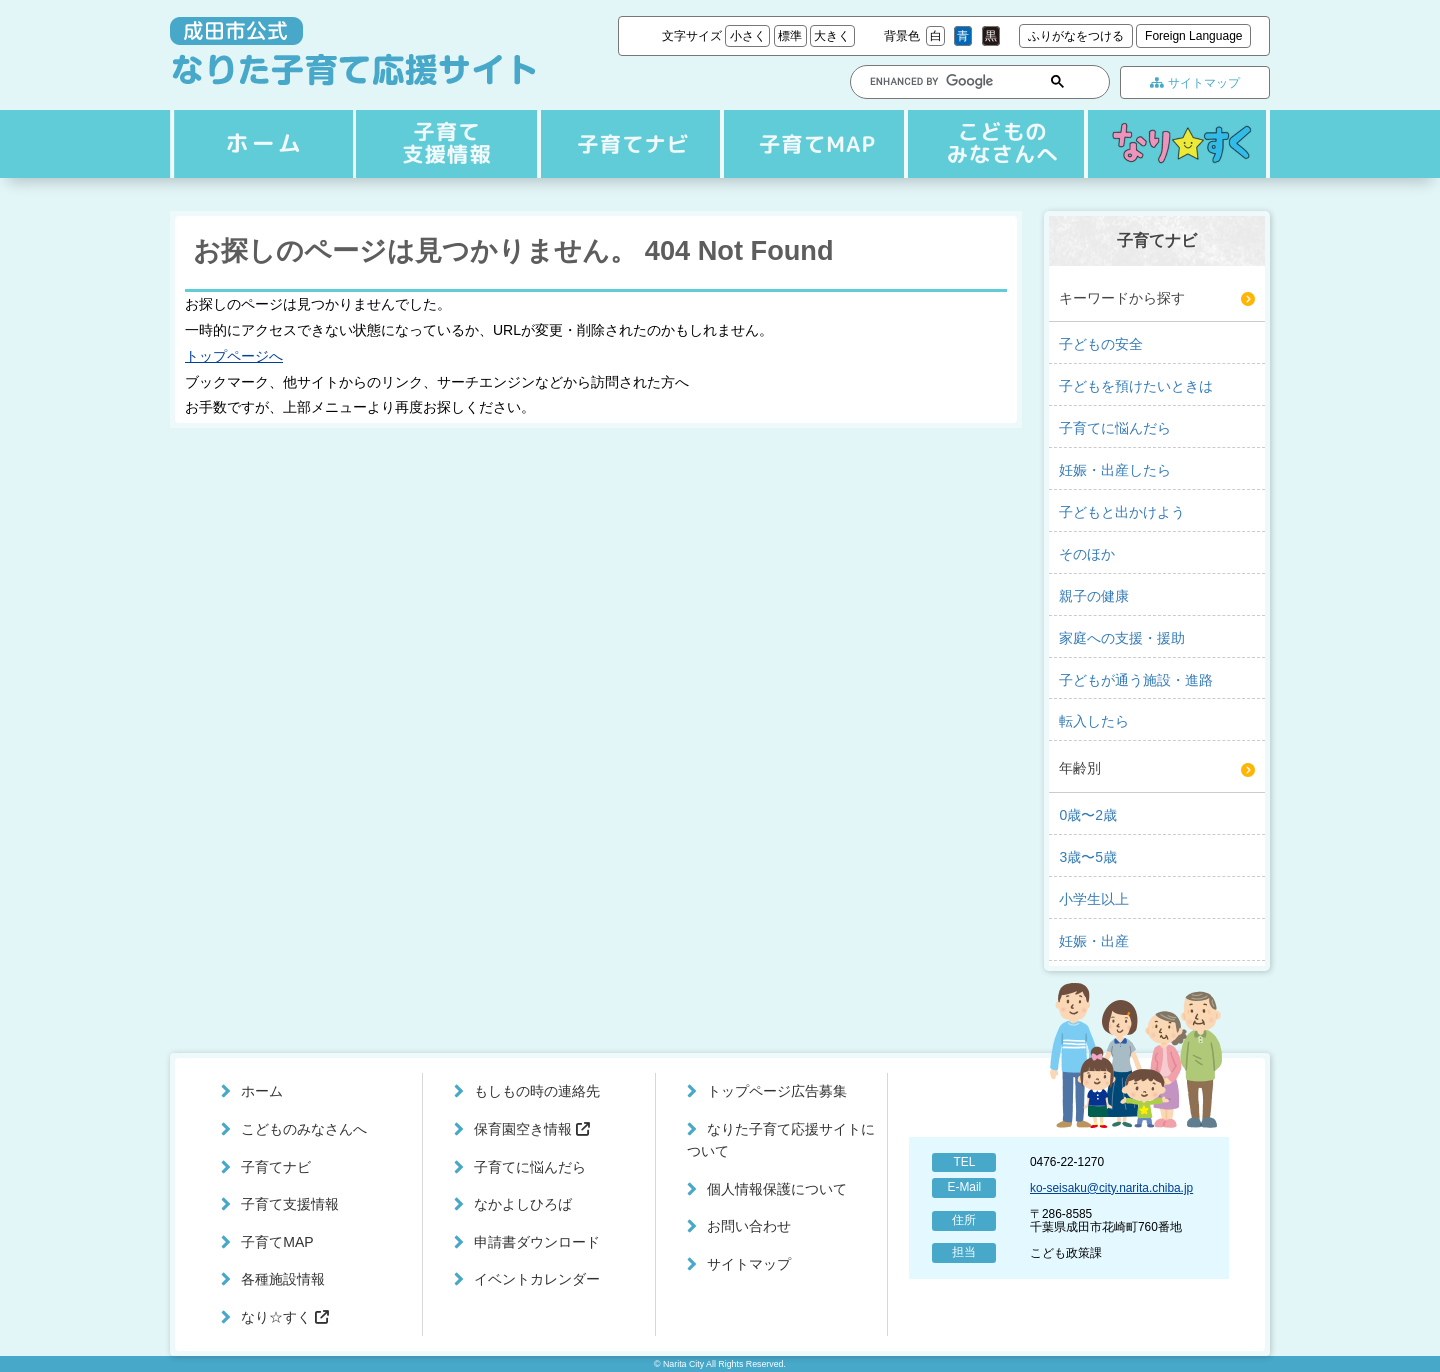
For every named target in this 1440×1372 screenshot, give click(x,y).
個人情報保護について (777, 1189)
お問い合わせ (749, 1226)
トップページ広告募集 (777, 1091)
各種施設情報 (283, 1279)
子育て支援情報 (627, 144)
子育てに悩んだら (530, 1167)
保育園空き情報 (532, 1129)
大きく (832, 36)
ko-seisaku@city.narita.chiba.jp (1111, 1188)
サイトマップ (1194, 83)
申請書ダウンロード (537, 1242)
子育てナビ (444, 144)
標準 (790, 36)
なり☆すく (1177, 144)
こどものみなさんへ (992, 144)
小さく (748, 36)
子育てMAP (809, 144)
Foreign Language (1193, 36)
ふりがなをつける (1076, 36)
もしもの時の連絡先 (537, 1091)
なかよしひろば (523, 1204)
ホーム (261, 144)
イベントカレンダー (537, 1279)
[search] (938, 81)
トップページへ (234, 356)
